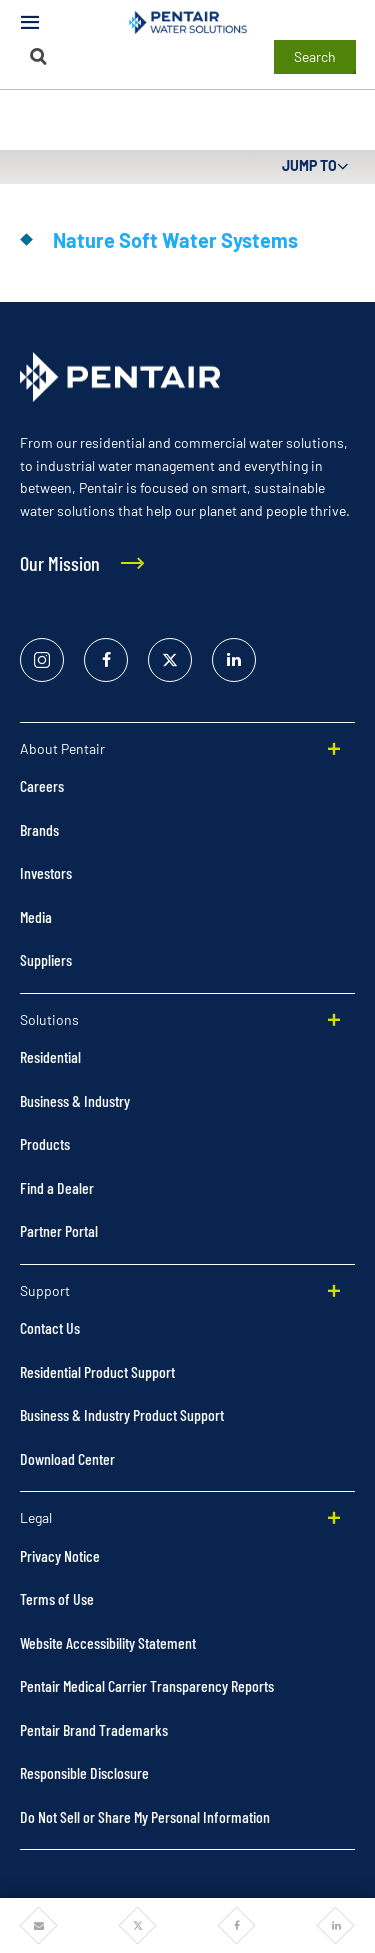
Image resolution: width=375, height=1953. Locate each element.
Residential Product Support (97, 1371)
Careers (42, 785)
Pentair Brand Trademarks (94, 1729)
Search (315, 56)
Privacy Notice (60, 1555)
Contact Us (50, 1327)
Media (36, 916)
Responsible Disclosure (84, 1772)
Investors (46, 872)
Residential (50, 1056)
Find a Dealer (57, 1187)
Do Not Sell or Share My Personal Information (145, 1816)
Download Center (67, 1458)
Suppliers (46, 959)
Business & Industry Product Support (122, 1414)
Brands (39, 829)
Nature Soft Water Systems (175, 240)
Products (45, 1143)
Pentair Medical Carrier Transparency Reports (147, 1685)
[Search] (39, 56)
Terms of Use (57, 1598)
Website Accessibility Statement (108, 1642)
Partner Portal (59, 1230)
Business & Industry (75, 1100)
